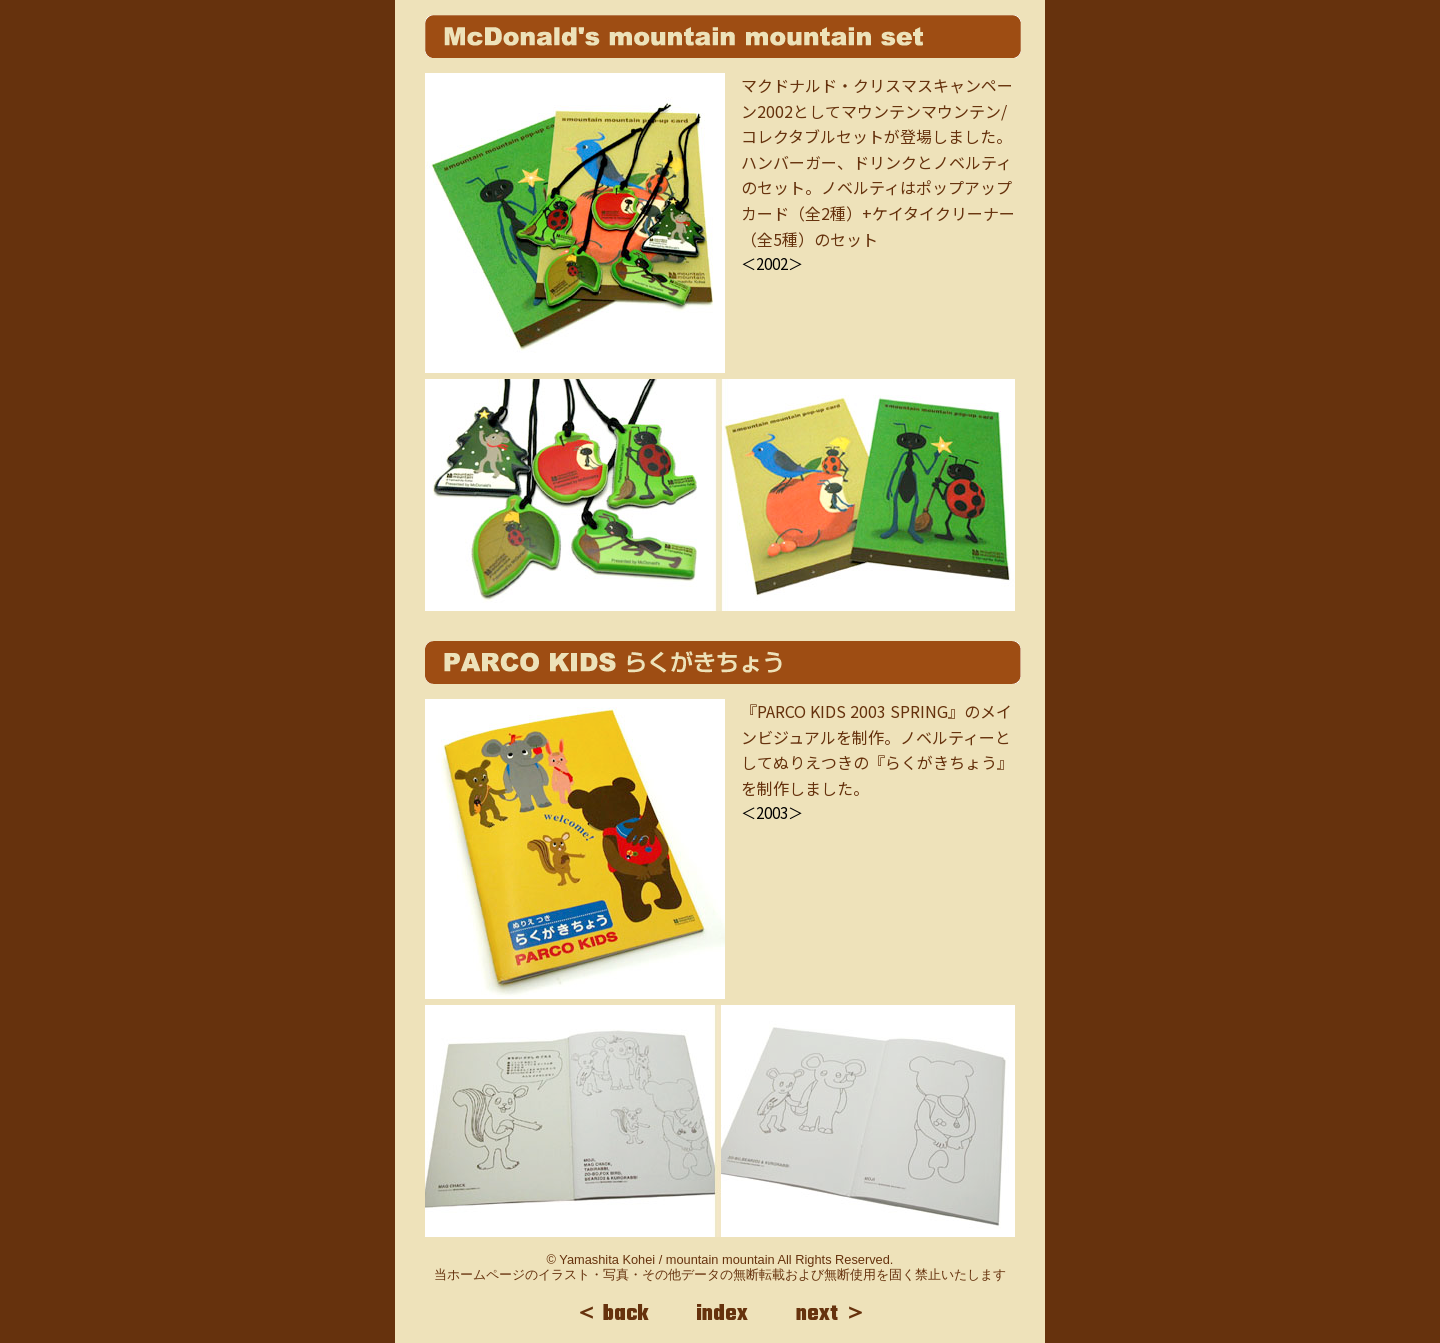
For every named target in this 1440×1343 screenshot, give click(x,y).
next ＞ (831, 1314)
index (722, 1314)
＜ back (611, 1314)
